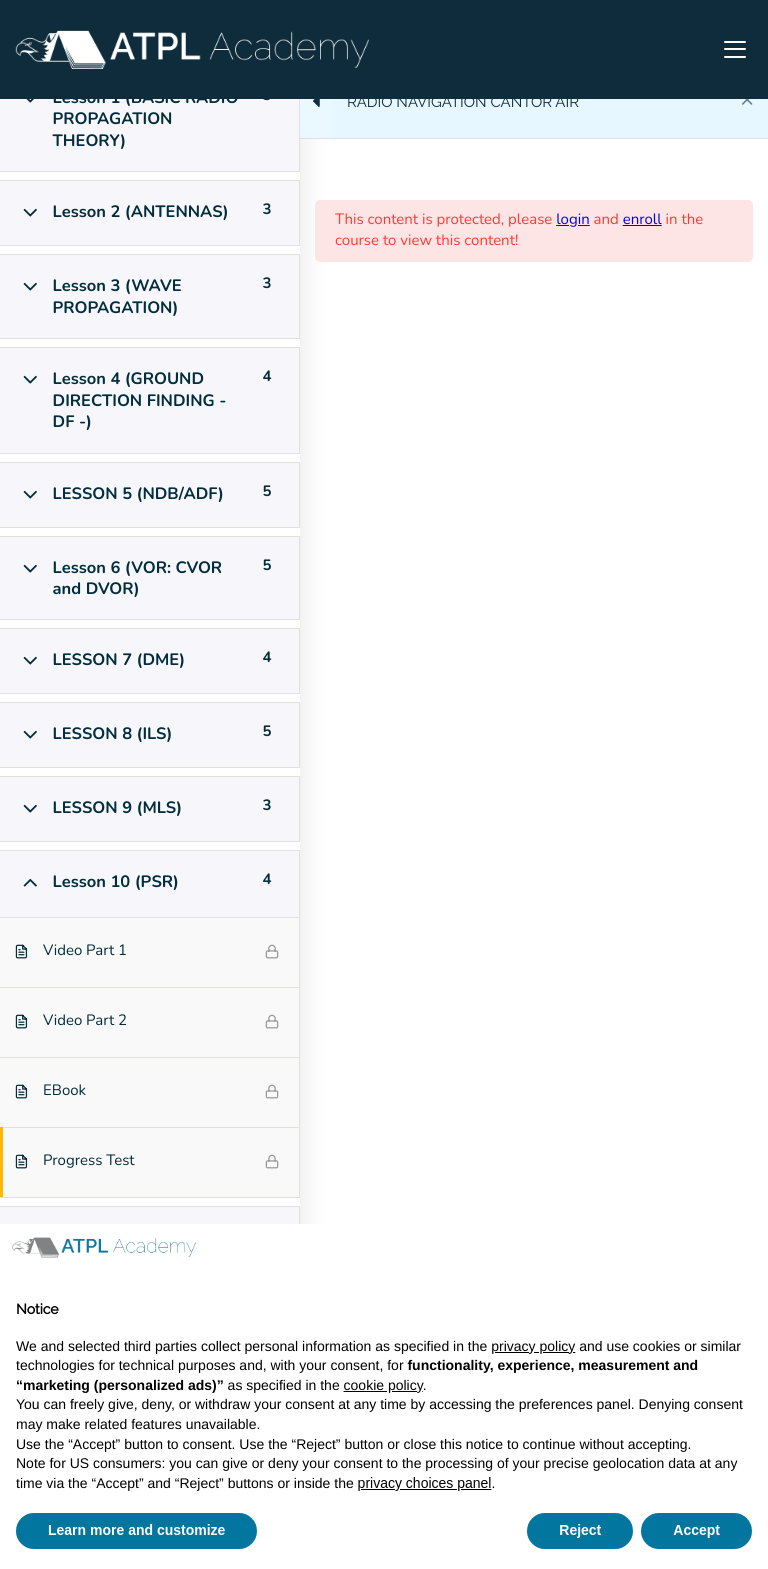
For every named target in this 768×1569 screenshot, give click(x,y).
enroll (642, 220)
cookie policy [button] (383, 1385)
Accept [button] (696, 1530)
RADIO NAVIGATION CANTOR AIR (463, 102)
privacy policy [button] (533, 1346)
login (573, 220)
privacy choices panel (425, 1483)
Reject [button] (580, 1530)
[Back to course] (747, 102)
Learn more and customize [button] (136, 1530)
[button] (742, 1256)
